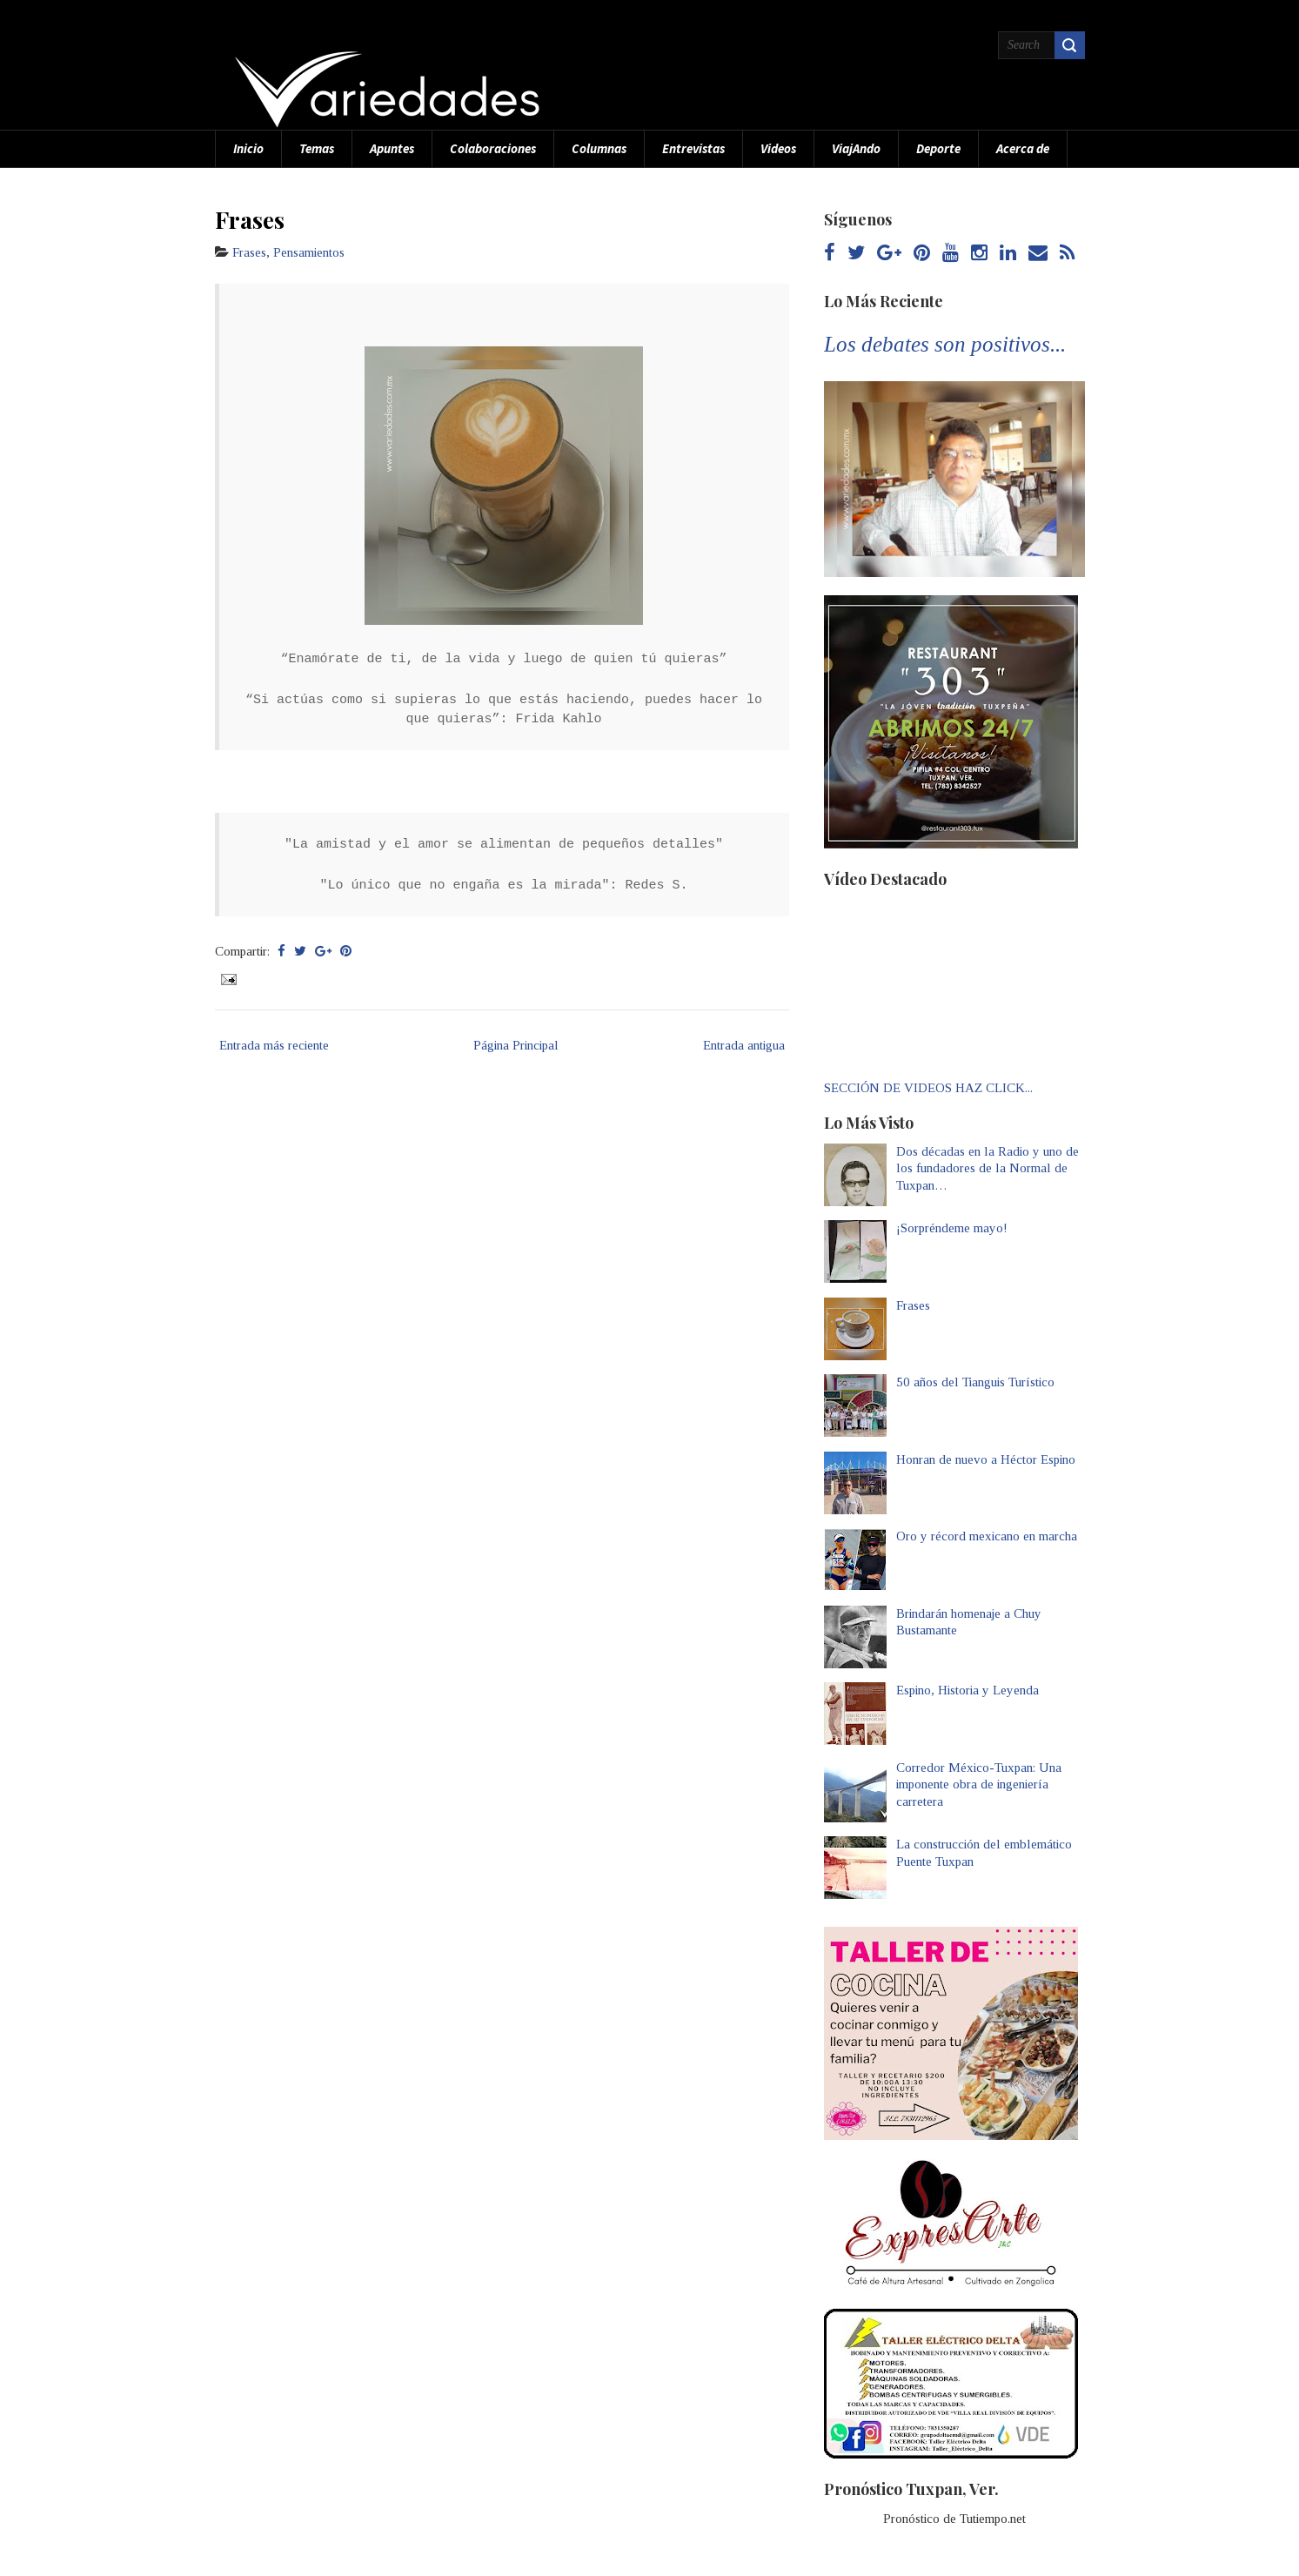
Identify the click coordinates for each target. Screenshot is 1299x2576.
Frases (250, 219)
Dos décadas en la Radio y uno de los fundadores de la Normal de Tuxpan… (987, 1168)
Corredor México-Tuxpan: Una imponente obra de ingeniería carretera (978, 1784)
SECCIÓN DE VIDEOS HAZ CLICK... (928, 1088)
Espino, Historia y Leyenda (967, 1690)
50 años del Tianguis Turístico (975, 1382)
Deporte (938, 148)
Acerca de (1022, 148)
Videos (778, 148)
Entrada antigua (744, 1045)
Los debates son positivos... (945, 344)
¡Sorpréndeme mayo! (952, 1228)
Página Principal (516, 1045)
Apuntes (392, 148)
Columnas (599, 148)
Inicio (248, 148)
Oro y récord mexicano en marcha (986, 1536)
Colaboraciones (493, 148)
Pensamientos (309, 252)
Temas (316, 148)
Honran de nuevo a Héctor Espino (985, 1459)
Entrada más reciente (274, 1045)
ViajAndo (856, 148)
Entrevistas (693, 148)
